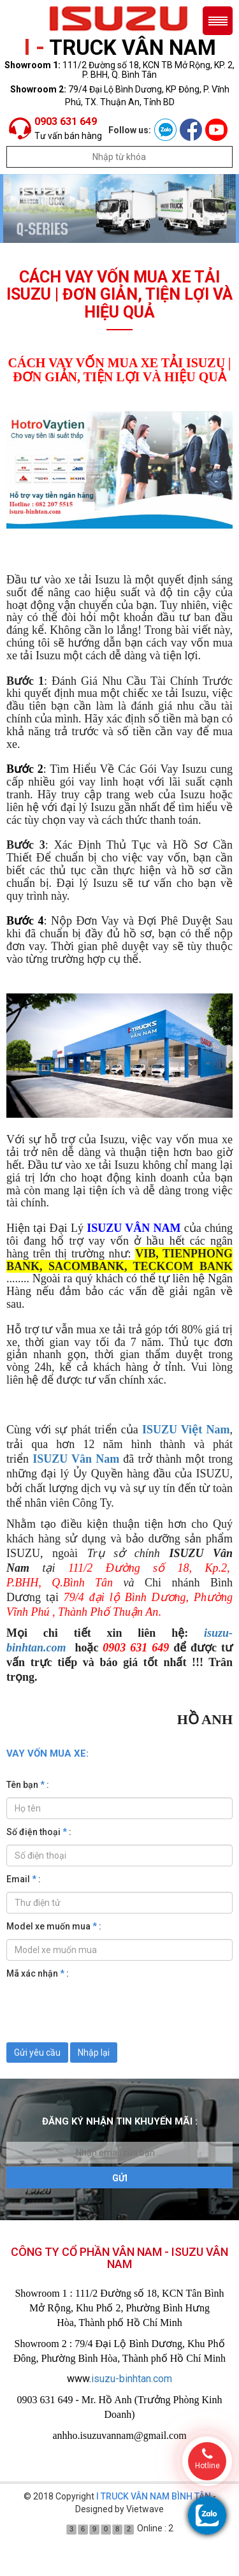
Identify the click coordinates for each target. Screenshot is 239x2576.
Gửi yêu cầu (37, 2052)
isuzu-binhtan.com (131, 2379)
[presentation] (103, 2011)
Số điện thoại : (38, 1832)
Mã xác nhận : (37, 1973)
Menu (218, 20)
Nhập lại (94, 2052)
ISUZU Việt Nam (186, 1429)
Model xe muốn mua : (53, 1926)
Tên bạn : (27, 1785)
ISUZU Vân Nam (76, 1459)
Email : (23, 1879)
